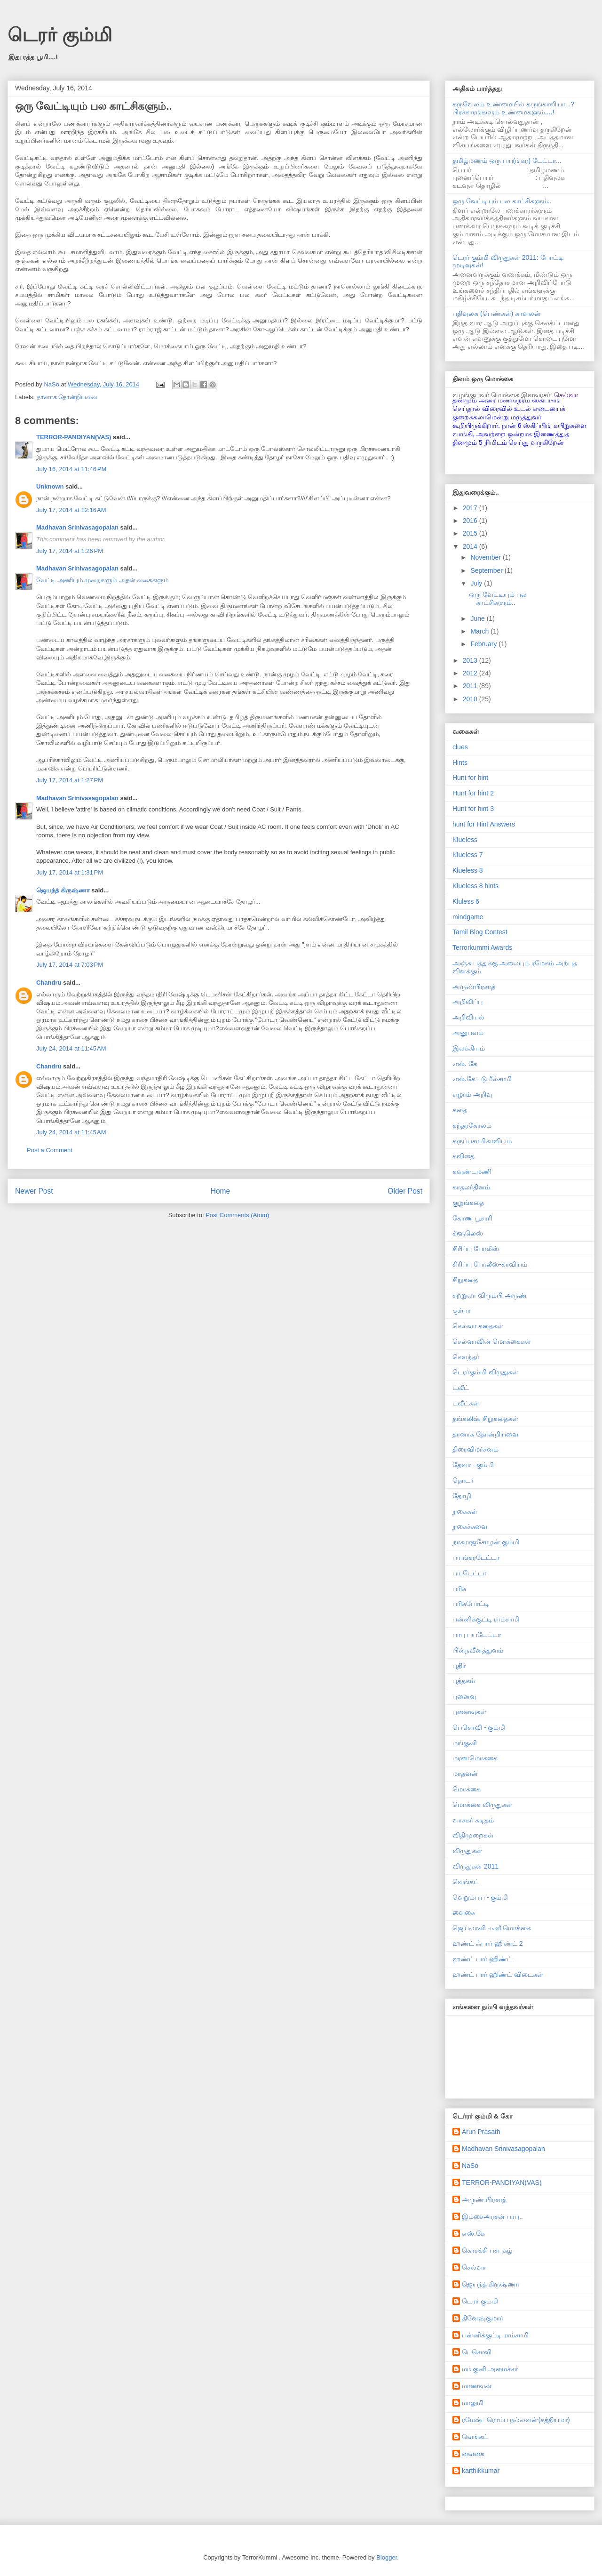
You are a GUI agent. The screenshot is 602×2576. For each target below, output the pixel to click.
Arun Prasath (481, 2131)
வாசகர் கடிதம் (473, 1820)
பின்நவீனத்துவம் (477, 1650)
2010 (471, 699)
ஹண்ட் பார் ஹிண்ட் (482, 1959)
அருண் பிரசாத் (484, 2199)
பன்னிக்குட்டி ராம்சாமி (485, 1619)
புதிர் (459, 1665)
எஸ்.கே (473, 2233)
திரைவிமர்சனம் (475, 1449)
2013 (471, 660)
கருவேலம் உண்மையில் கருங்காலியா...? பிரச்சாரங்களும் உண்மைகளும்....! (513, 108)
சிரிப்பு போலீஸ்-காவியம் (489, 1264)
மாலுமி (472, 2403)
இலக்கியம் (468, 1048)
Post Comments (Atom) (237, 1215)
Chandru (48, 982)
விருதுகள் (467, 1850)
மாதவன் (465, 1773)
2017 (471, 508)
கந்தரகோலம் (471, 1125)
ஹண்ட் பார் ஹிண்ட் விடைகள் (497, 1974)
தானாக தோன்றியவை (67, 397)
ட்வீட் (460, 1387)
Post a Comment (49, 1150)
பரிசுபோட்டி (470, 1603)
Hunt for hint (470, 777)
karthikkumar (480, 2470)
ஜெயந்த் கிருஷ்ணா (63, 890)
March (480, 631)
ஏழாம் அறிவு (472, 1094)
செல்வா (474, 2267)
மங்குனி (464, 1743)
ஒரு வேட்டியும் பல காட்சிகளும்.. (501, 201)
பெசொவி (476, 2352)
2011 (471, 686)
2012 (471, 673)
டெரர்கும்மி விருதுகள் (485, 1372)
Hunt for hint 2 (473, 793)
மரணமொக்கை (475, 1758)
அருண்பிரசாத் (473, 986)
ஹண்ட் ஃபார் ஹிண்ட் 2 (487, 1943)
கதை (459, 1110)
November (486, 557)
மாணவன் (476, 2386)
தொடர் (463, 1480)
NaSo (470, 2165)
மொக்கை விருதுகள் (482, 1804)
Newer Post (34, 1191)
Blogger (386, 2557)
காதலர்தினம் (471, 1187)
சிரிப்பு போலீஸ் (475, 1248)
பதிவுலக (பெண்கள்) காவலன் (496, 313)
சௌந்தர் (465, 1357)
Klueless (464, 839)
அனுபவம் (467, 1032)
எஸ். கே (464, 1063)
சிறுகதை (465, 1280)
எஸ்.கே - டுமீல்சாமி (482, 1079)
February (484, 644)
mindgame (467, 917)
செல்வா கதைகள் (477, 1326)
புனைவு (464, 1696)
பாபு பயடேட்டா (476, 1634)
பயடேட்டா (469, 1573)
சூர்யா (461, 1310)
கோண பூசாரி (472, 1218)
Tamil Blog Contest (479, 932)
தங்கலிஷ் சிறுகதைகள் (485, 1418)
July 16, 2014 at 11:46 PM (71, 469)
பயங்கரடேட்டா (475, 1557)
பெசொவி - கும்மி (478, 1727)
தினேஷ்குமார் (482, 2318)
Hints (459, 762)
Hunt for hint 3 (473, 808)
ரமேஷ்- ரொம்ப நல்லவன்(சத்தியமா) (516, 2420)
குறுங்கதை (468, 1202)
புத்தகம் (463, 1681)
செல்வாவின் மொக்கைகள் (491, 1341)
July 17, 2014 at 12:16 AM (71, 510)
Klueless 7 (467, 855)
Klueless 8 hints (475, 886)
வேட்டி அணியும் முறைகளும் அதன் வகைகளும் (102, 580)
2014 (471, 546)
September (487, 570)
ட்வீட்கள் (465, 1403)
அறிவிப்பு (467, 1001)
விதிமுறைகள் (473, 1835)
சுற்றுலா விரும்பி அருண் (489, 1295)
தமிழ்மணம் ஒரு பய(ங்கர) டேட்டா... (507, 160)
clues (460, 747)
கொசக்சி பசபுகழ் (487, 2250)
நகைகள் (464, 1511)
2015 (471, 533)
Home (220, 1191)
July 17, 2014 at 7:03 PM (69, 964)
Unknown (50, 486)
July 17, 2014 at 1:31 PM (69, 872)
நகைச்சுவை (469, 1526)
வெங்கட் (465, 1882)
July (477, 583)
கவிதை (463, 1156)
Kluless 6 (465, 901)
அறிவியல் (468, 1017)
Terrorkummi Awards (482, 947)
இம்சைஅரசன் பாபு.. (492, 2216)
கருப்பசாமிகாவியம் (482, 1141)
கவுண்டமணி (471, 1171)
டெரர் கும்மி (60, 34)
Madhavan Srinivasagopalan (77, 527)
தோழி (461, 1496)
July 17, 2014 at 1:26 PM (69, 550)
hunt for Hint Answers (483, 824)
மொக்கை (466, 1789)
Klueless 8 (467, 870)
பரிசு (459, 1588)
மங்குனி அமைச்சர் (490, 2369)
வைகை (463, 1912)
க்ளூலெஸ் (467, 1233)
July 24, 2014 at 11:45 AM (71, 1048)
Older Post (405, 1191)
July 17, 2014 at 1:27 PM (69, 780)
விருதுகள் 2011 (475, 1866)
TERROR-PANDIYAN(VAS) (73, 437)
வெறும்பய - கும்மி (480, 1897)
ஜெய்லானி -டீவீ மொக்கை (491, 1928)
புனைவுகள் (469, 1712)
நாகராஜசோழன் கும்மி (485, 1542)
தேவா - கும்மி (473, 1465)
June (478, 618)
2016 (471, 520)
